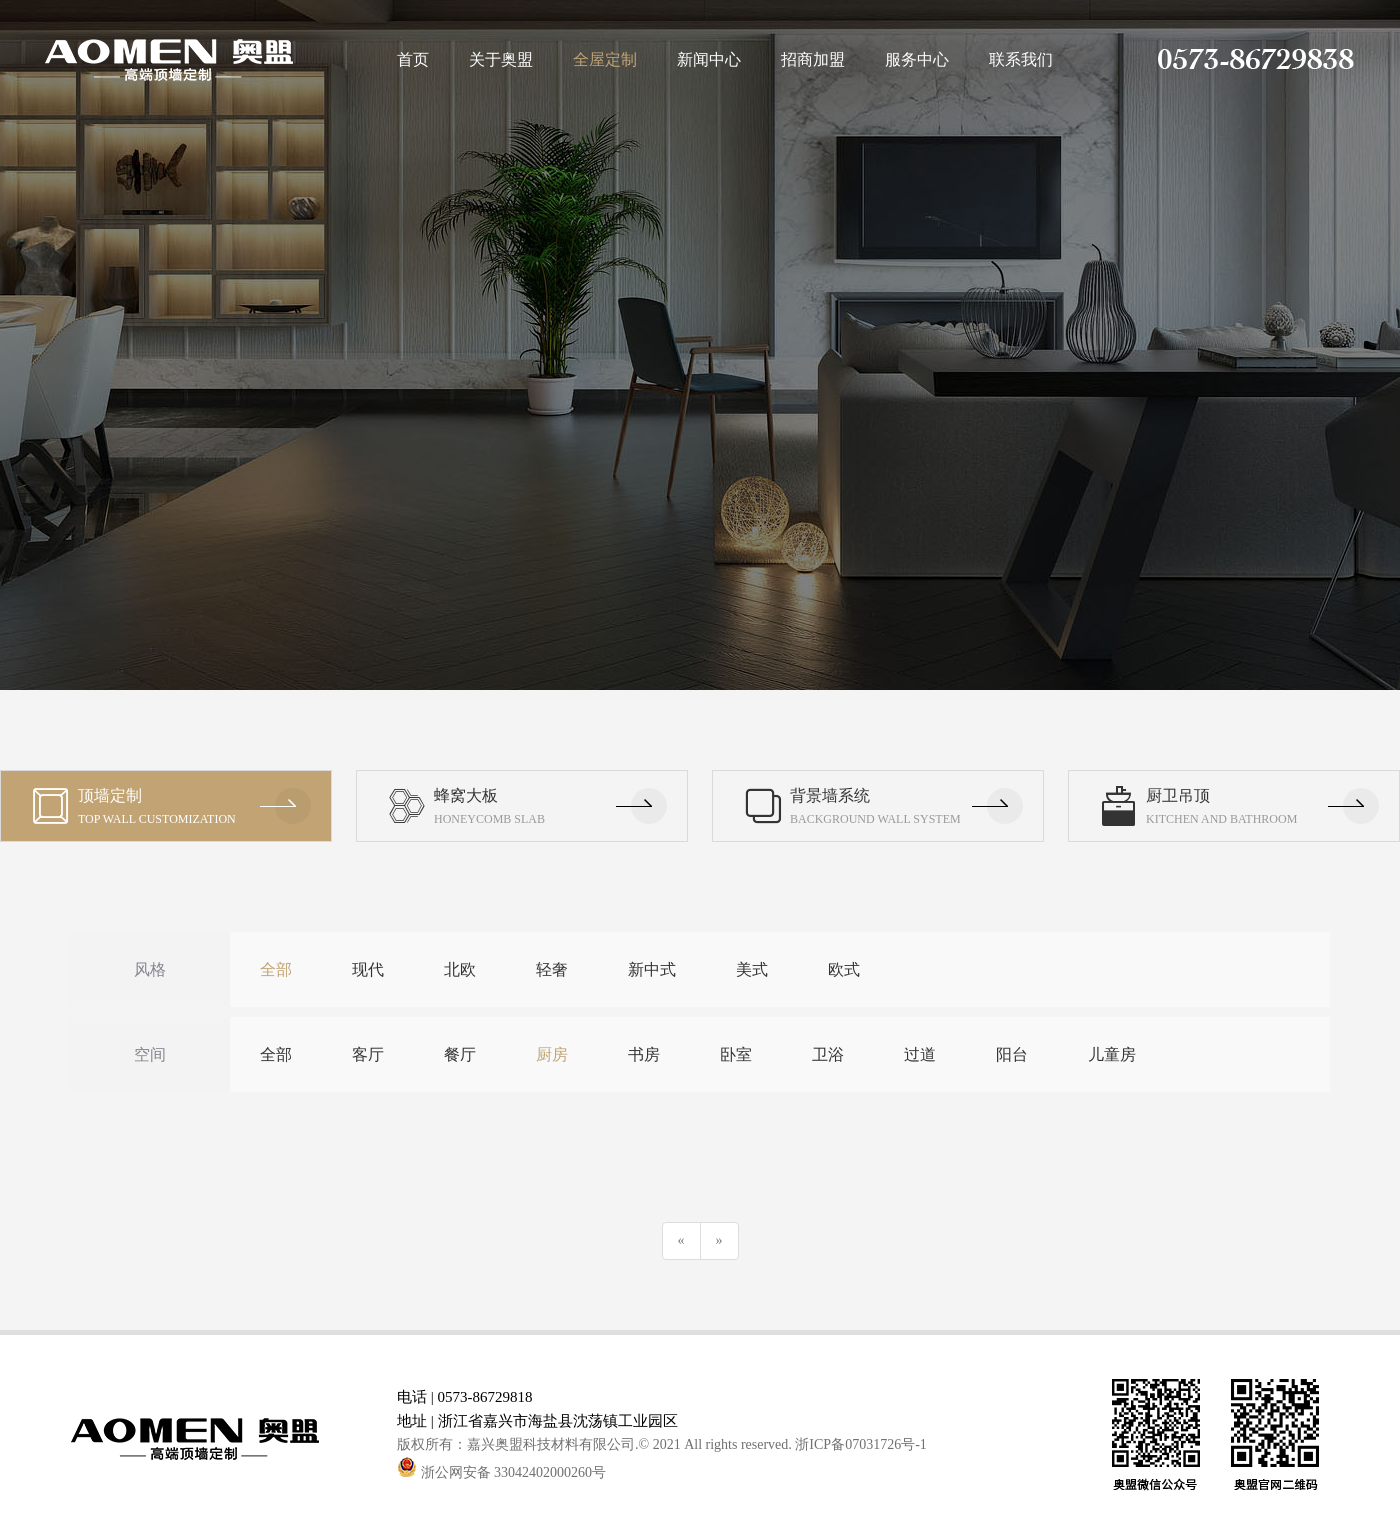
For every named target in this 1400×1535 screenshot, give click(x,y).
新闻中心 (709, 59)
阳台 (1012, 1054)
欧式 (844, 969)
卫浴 (828, 1054)
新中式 (652, 969)
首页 (413, 59)
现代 (368, 969)
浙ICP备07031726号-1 (860, 1444)
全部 (276, 969)
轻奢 (552, 969)
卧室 (736, 1054)
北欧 (460, 969)
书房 (644, 1054)
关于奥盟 (501, 59)
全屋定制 (605, 59)
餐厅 (460, 1054)
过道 (920, 1054)
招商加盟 (813, 59)
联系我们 (1021, 59)
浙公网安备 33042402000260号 (501, 1472)
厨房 (552, 1054)
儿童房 (1112, 1054)
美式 (752, 969)
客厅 (368, 1054)
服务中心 (917, 59)
